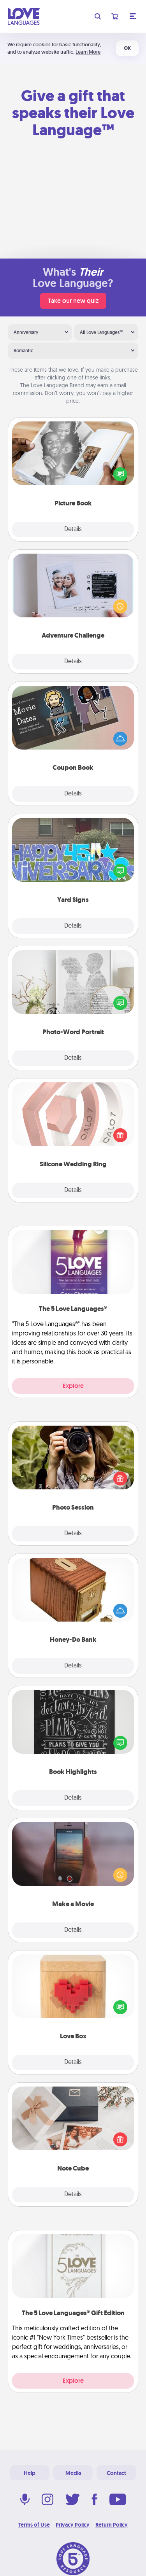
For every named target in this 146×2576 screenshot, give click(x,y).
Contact (116, 2472)
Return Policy (111, 2524)
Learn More (88, 52)
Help (29, 2472)
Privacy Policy (73, 2524)
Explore (73, 1386)
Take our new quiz (73, 301)
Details (73, 529)
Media (73, 2472)
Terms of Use (34, 2524)
